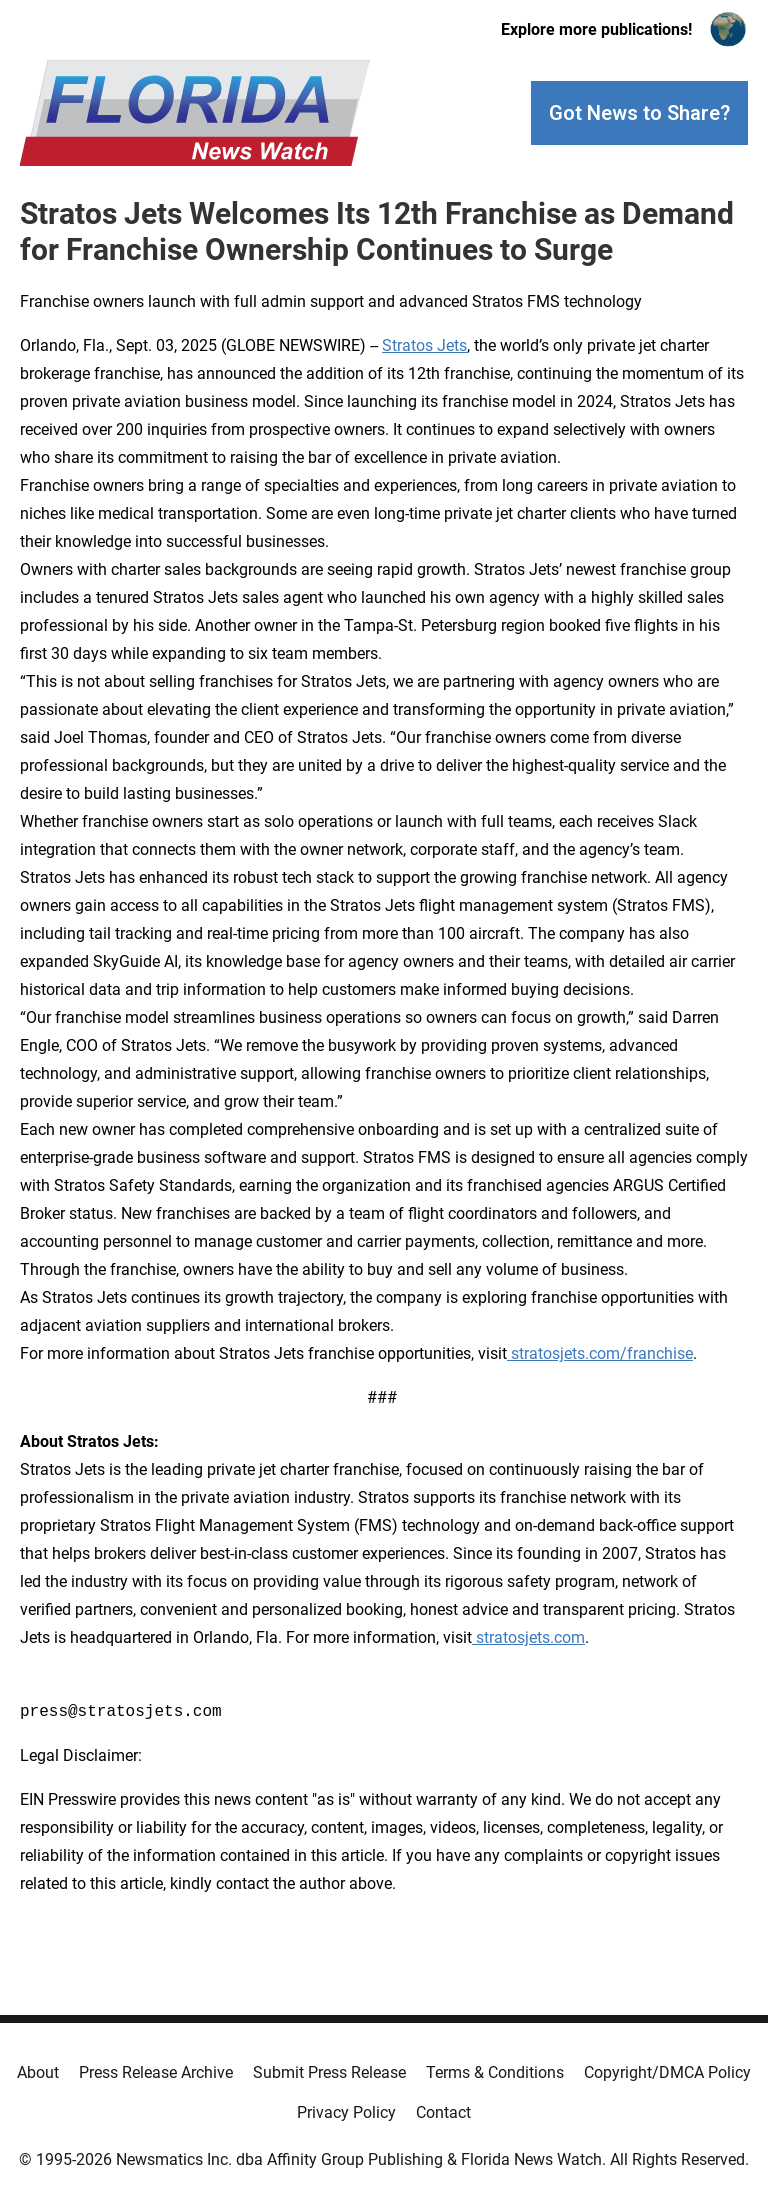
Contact (443, 2112)
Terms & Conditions (495, 2072)
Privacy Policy (346, 2112)
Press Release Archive (156, 2072)
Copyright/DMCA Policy (667, 2072)
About (38, 2072)
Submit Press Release (329, 2072)
